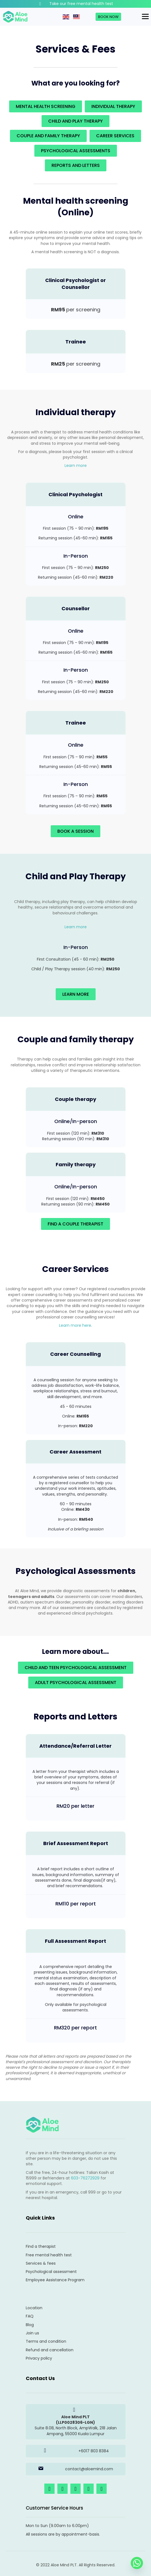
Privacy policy (39, 2358)
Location (34, 2308)
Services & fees (41, 2263)
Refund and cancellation (49, 2350)
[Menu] (145, 16)
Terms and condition (46, 2341)
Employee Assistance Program (55, 2280)
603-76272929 (85, 2178)
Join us (32, 2333)
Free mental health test (49, 2255)
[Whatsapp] (137, 2563)
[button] (49, 2489)
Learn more (76, 465)
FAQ (30, 2316)
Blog (30, 2324)
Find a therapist (41, 2246)
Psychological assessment (51, 2271)
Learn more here (75, 1325)
